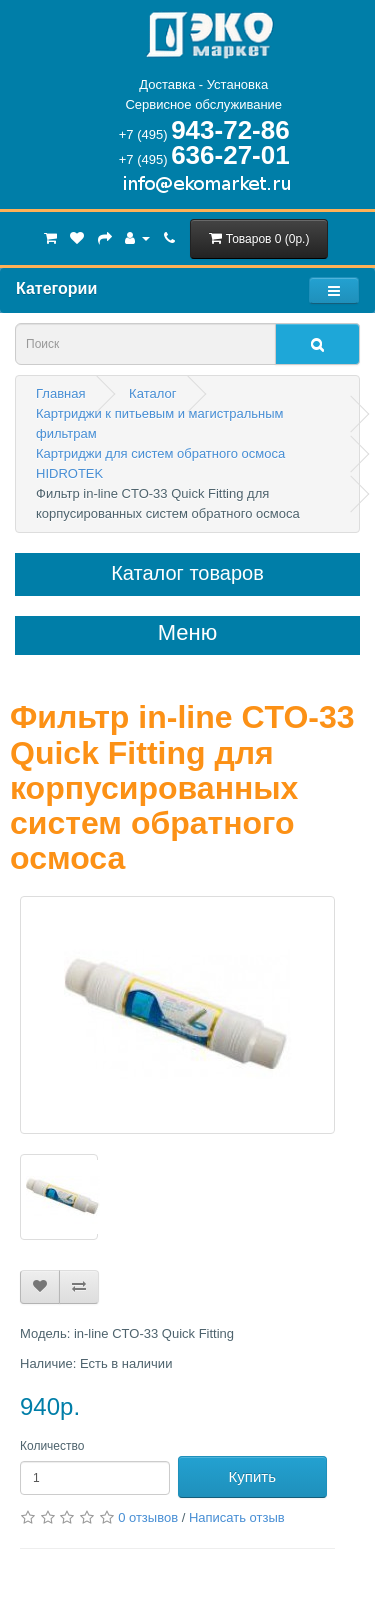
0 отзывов (148, 1517)
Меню (187, 633)
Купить (252, 1476)
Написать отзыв (237, 1517)
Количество (52, 1446)
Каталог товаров (187, 573)
